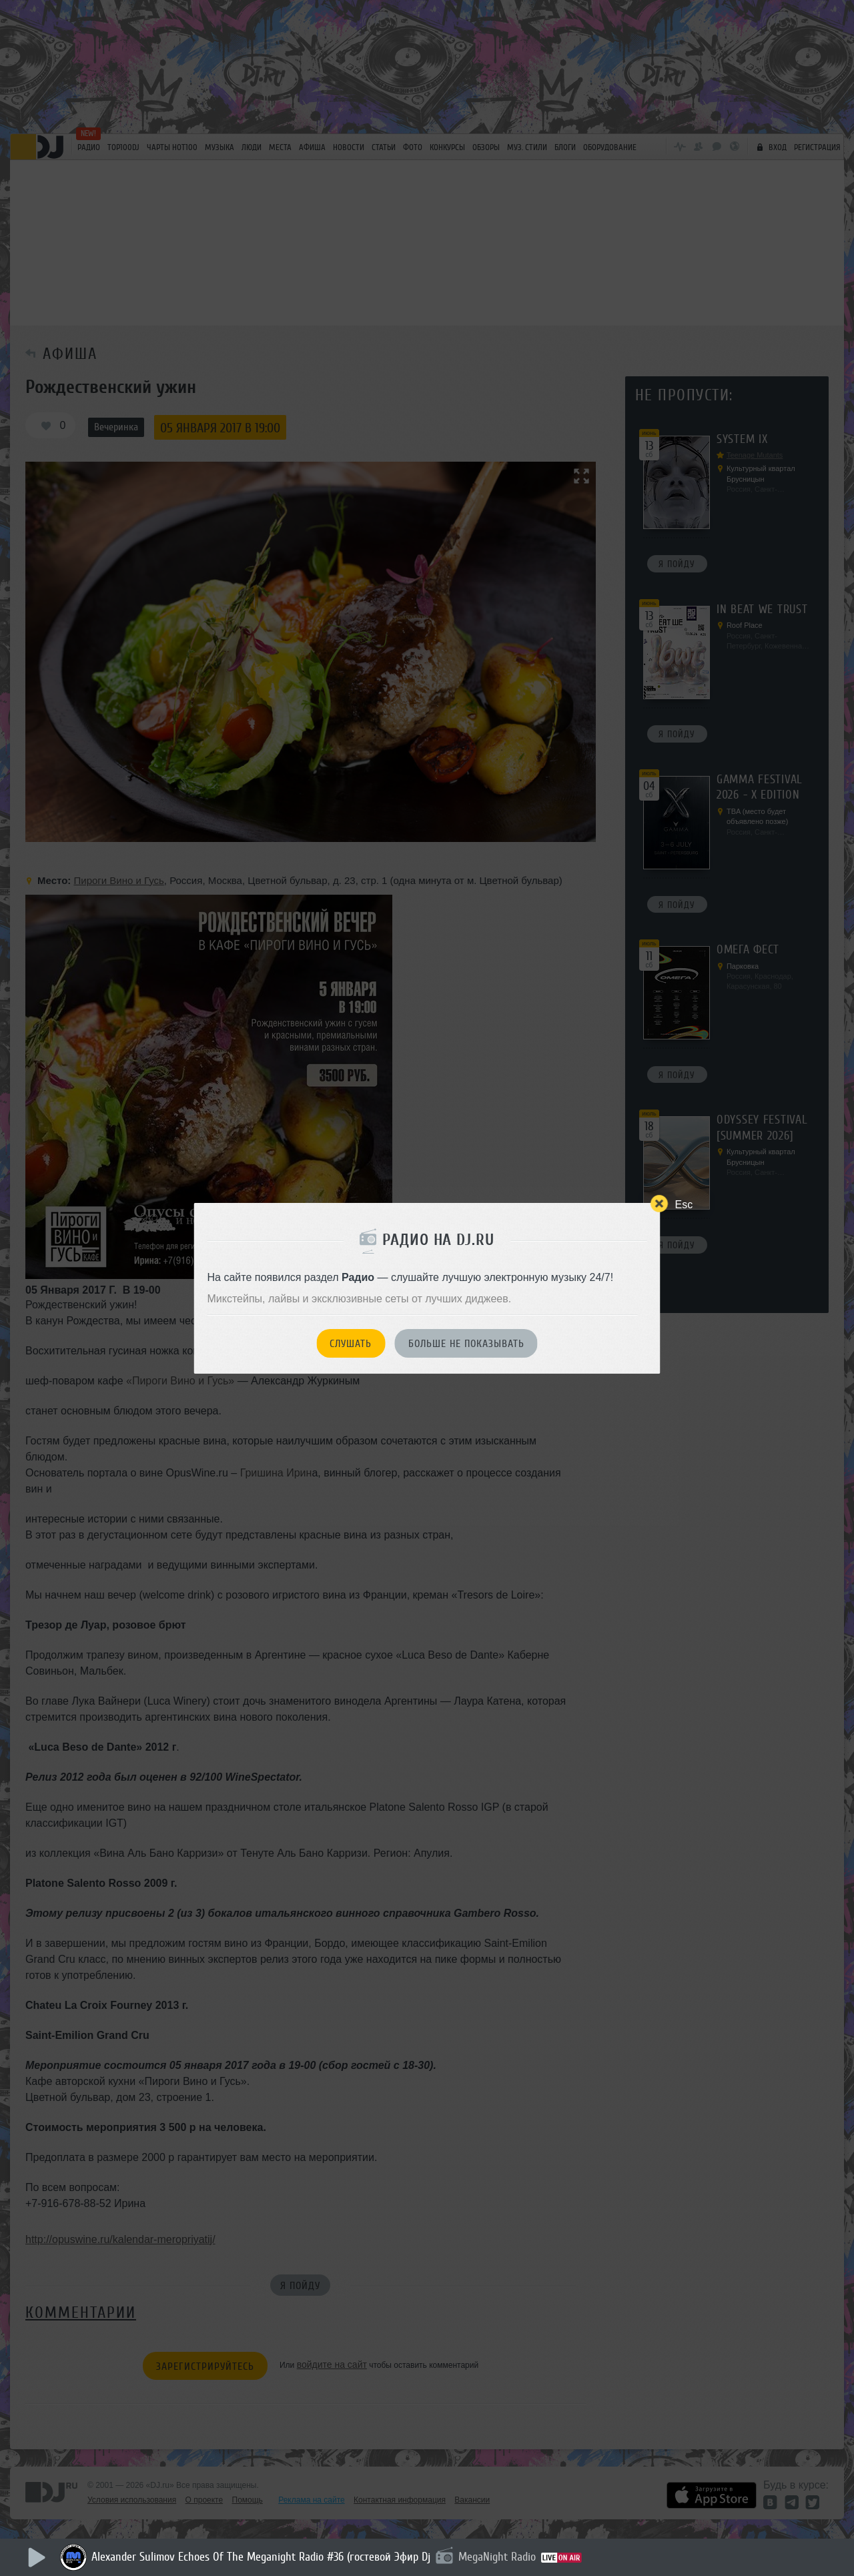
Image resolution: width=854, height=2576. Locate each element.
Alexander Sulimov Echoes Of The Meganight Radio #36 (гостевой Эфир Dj (260, 2556)
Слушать (351, 1344)
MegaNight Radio (497, 2556)
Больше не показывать (466, 1344)
